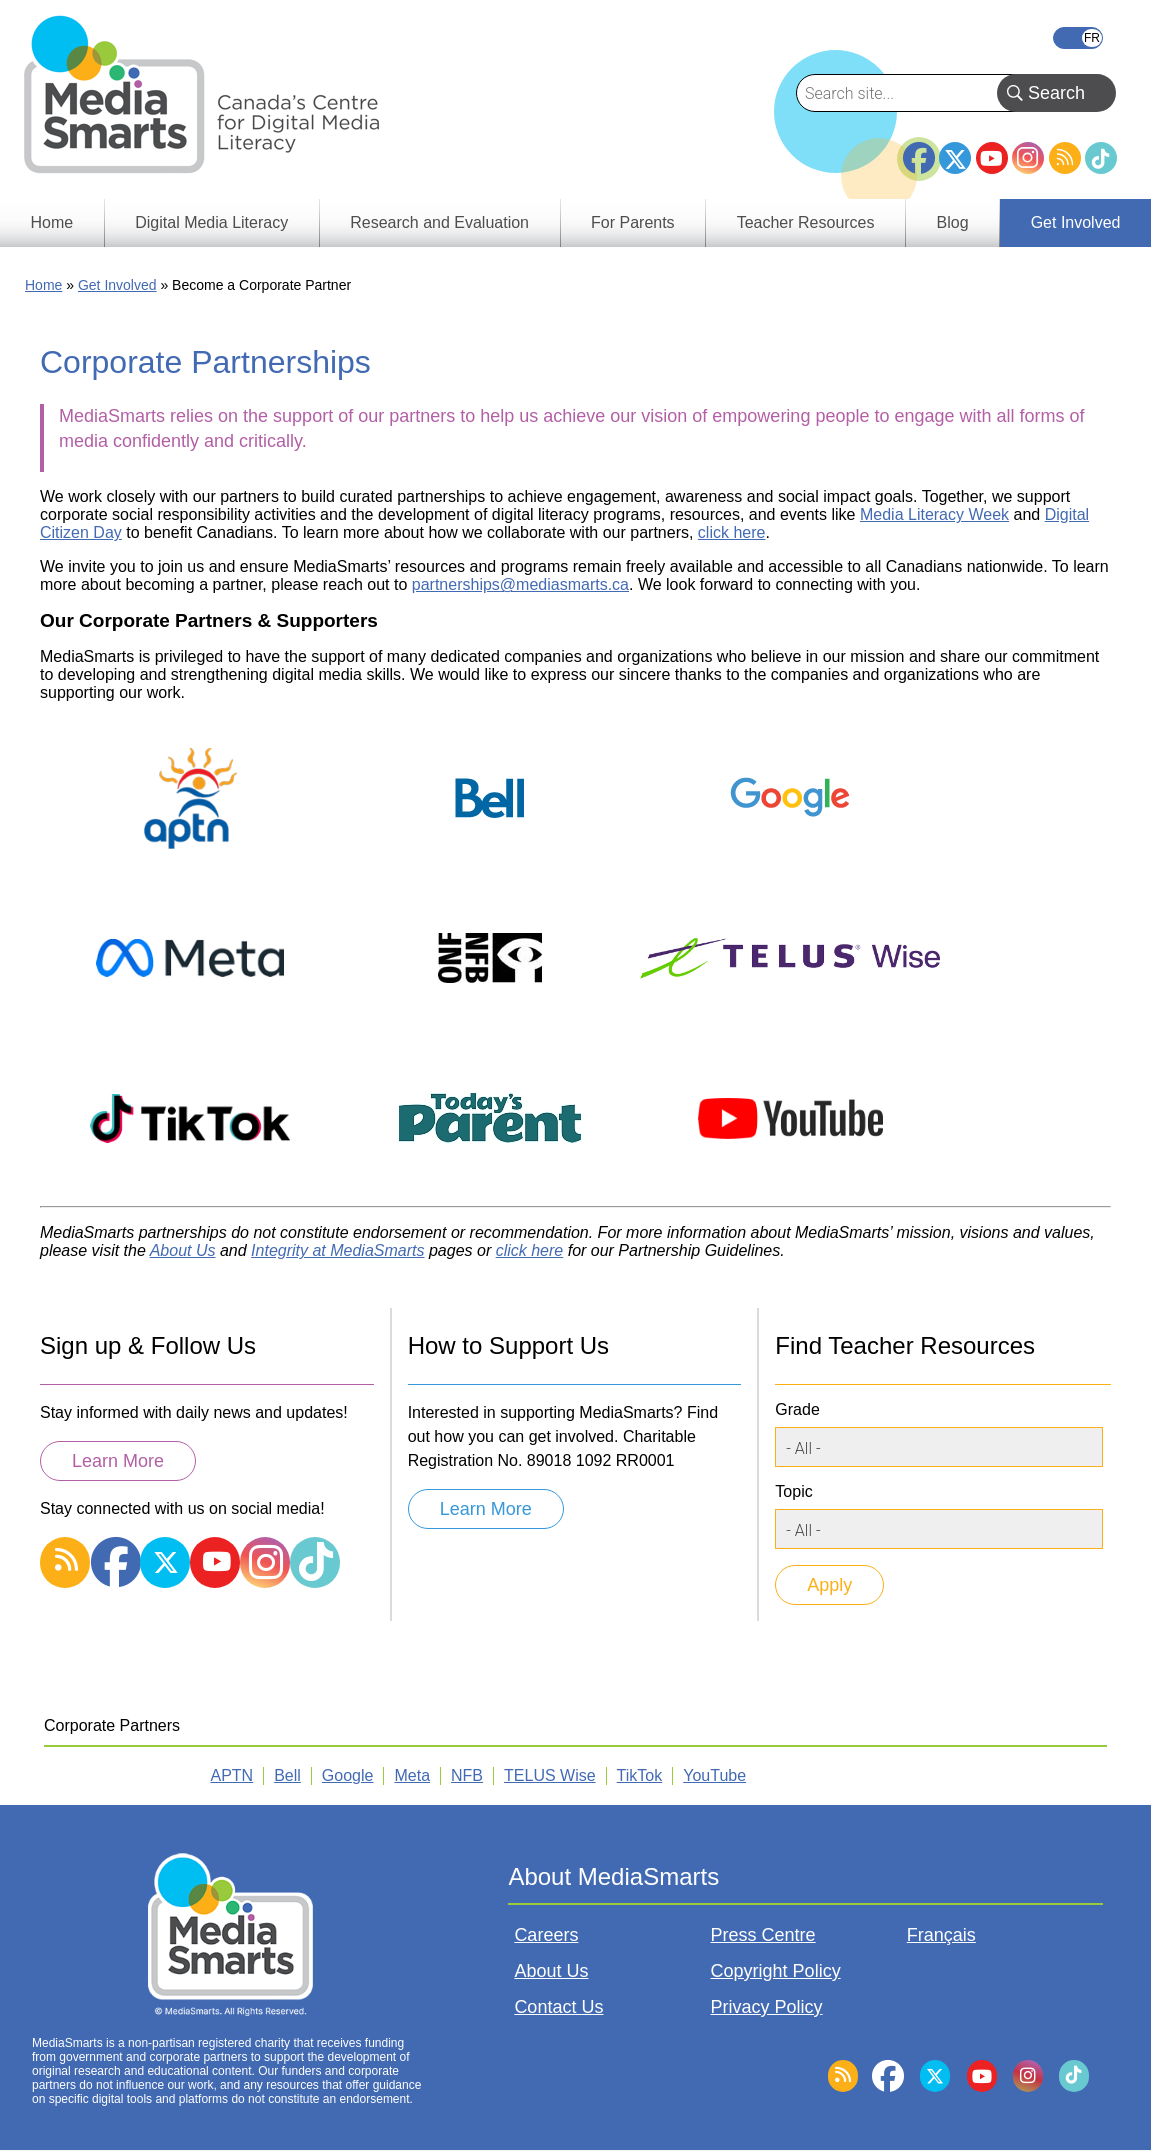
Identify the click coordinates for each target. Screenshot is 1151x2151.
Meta (412, 1775)
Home (43, 285)
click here (732, 532)
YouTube (992, 158)
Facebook (919, 150)
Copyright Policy (776, 1971)
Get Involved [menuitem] (1076, 222)
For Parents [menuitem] (633, 222)
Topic (793, 1491)
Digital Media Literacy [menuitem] (211, 222)
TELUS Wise (550, 1775)
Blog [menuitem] (953, 222)
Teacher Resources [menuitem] (806, 222)
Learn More (118, 1461)
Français (1078, 38)
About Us (551, 1971)
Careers (546, 1935)
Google (348, 1775)
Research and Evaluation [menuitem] (439, 222)
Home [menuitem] (52, 222)
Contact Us (558, 2007)
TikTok (1101, 158)
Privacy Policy (767, 2007)
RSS (1065, 158)
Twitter (955, 158)
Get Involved (117, 285)
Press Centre (763, 1935)
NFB (467, 1775)
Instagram (1028, 158)
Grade (797, 1409)
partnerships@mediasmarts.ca (520, 584)
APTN (232, 1775)
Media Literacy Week (934, 514)
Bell (287, 1775)
